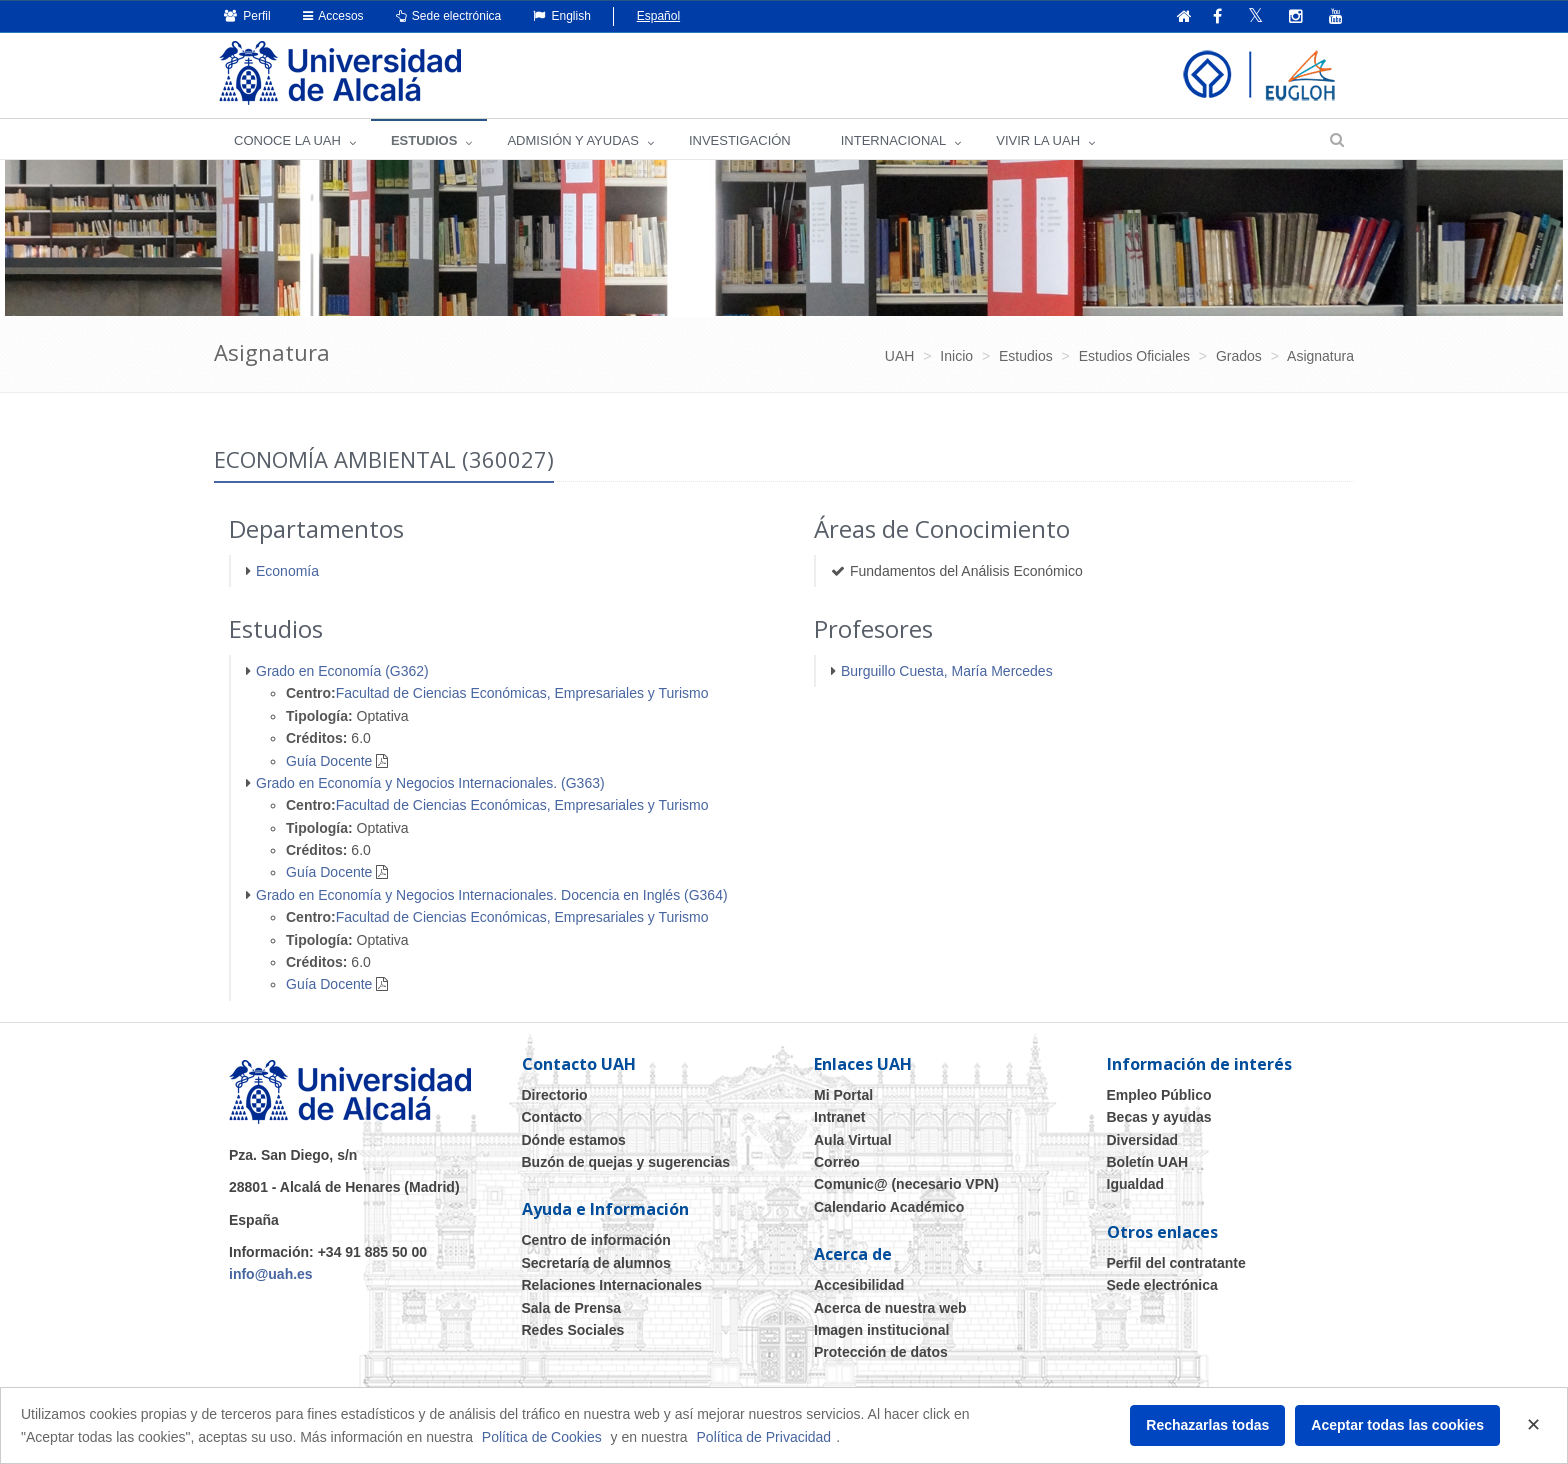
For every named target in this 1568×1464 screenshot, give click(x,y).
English (562, 16)
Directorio (555, 1095)
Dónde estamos (574, 1140)
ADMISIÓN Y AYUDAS (573, 140)
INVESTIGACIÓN (740, 140)
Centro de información (596, 1240)
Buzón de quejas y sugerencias (626, 1162)
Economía (287, 571)
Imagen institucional (881, 1330)
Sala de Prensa (572, 1308)
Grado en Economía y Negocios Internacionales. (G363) (430, 783)
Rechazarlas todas (1207, 1425)
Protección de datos (881, 1352)
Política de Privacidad (764, 1437)
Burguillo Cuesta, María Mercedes (947, 671)
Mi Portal (843, 1095)
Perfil (247, 16)
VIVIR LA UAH (1038, 140)
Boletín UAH (1148, 1162)
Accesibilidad (859, 1285)
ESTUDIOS (424, 140)
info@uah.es (271, 1274)
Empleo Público (1159, 1095)
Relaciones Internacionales (612, 1285)
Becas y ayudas (1159, 1117)
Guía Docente (329, 761)
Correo (837, 1162)
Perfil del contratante (1176, 1263)
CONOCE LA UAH (287, 140)
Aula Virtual (853, 1140)
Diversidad (1143, 1140)
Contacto (552, 1117)
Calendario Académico (889, 1207)
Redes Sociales (573, 1330)
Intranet (839, 1117)
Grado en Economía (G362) (342, 671)
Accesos (333, 16)
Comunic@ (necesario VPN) (906, 1184)
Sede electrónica (449, 16)
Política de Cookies (542, 1437)
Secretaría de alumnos (596, 1263)
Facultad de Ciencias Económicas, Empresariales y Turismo (522, 693)
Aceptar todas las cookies (1397, 1425)
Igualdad (1136, 1184)
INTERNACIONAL (893, 140)
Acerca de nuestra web (890, 1308)
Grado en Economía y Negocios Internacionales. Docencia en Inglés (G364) (492, 895)
